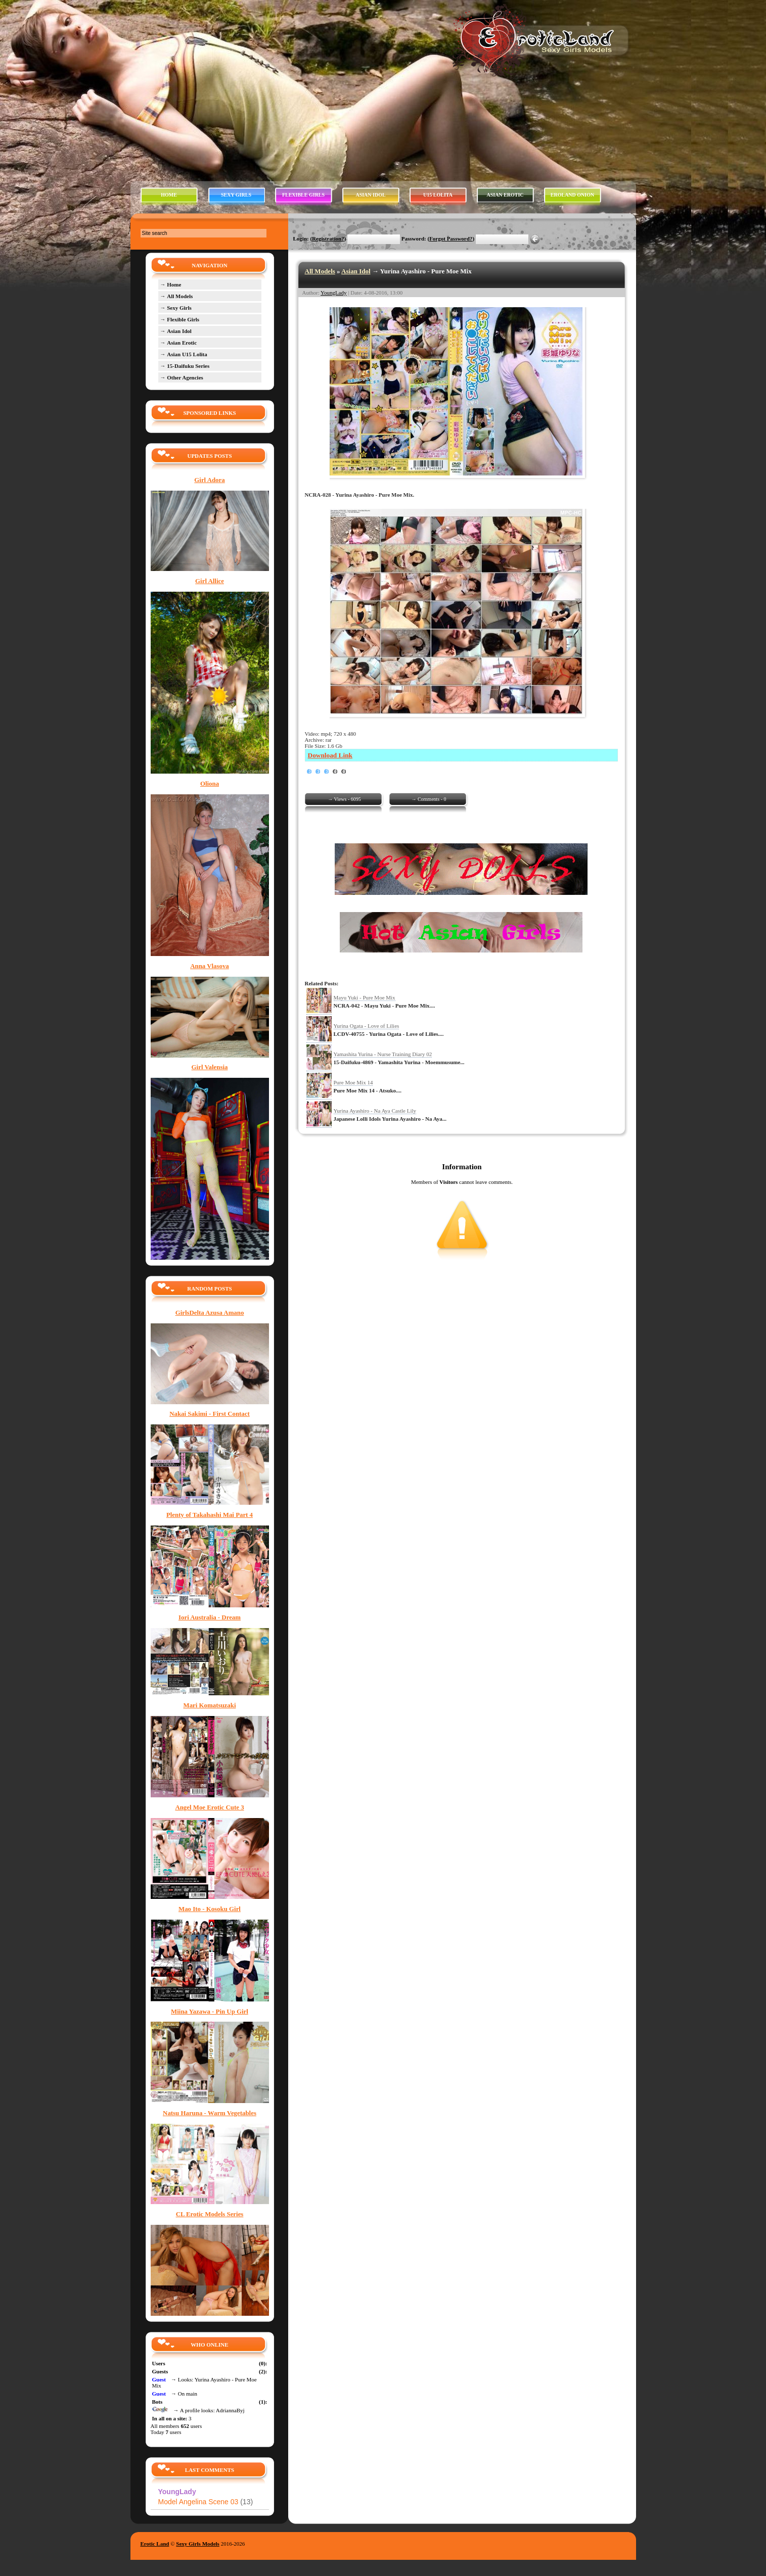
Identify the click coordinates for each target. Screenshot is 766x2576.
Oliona (209, 783)
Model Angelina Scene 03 (205, 2502)
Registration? (328, 238)
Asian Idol (355, 271)
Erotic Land (155, 2544)
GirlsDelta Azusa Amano (209, 1312)
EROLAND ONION (572, 195)
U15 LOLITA (438, 195)
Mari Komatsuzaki (210, 1705)
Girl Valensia (210, 1067)
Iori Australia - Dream (209, 1617)
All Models (320, 271)
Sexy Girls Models (197, 2544)
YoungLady (333, 293)
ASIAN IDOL (370, 195)
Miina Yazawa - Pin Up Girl (209, 2011)
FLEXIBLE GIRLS (303, 195)
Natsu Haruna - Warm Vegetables (209, 2113)
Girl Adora (209, 480)
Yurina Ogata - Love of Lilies (366, 1026)
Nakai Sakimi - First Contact (209, 1413)
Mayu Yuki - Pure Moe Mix (364, 997)
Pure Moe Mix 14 (353, 1082)
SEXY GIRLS (236, 195)
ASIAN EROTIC (504, 195)
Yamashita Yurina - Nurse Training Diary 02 (383, 1054)
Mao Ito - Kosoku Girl (209, 1909)
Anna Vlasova (209, 966)
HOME (169, 195)
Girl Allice (209, 581)
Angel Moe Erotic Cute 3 (209, 1807)
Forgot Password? (450, 238)
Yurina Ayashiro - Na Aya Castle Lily (375, 1111)
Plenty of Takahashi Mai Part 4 (209, 1514)
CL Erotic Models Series (210, 2214)
